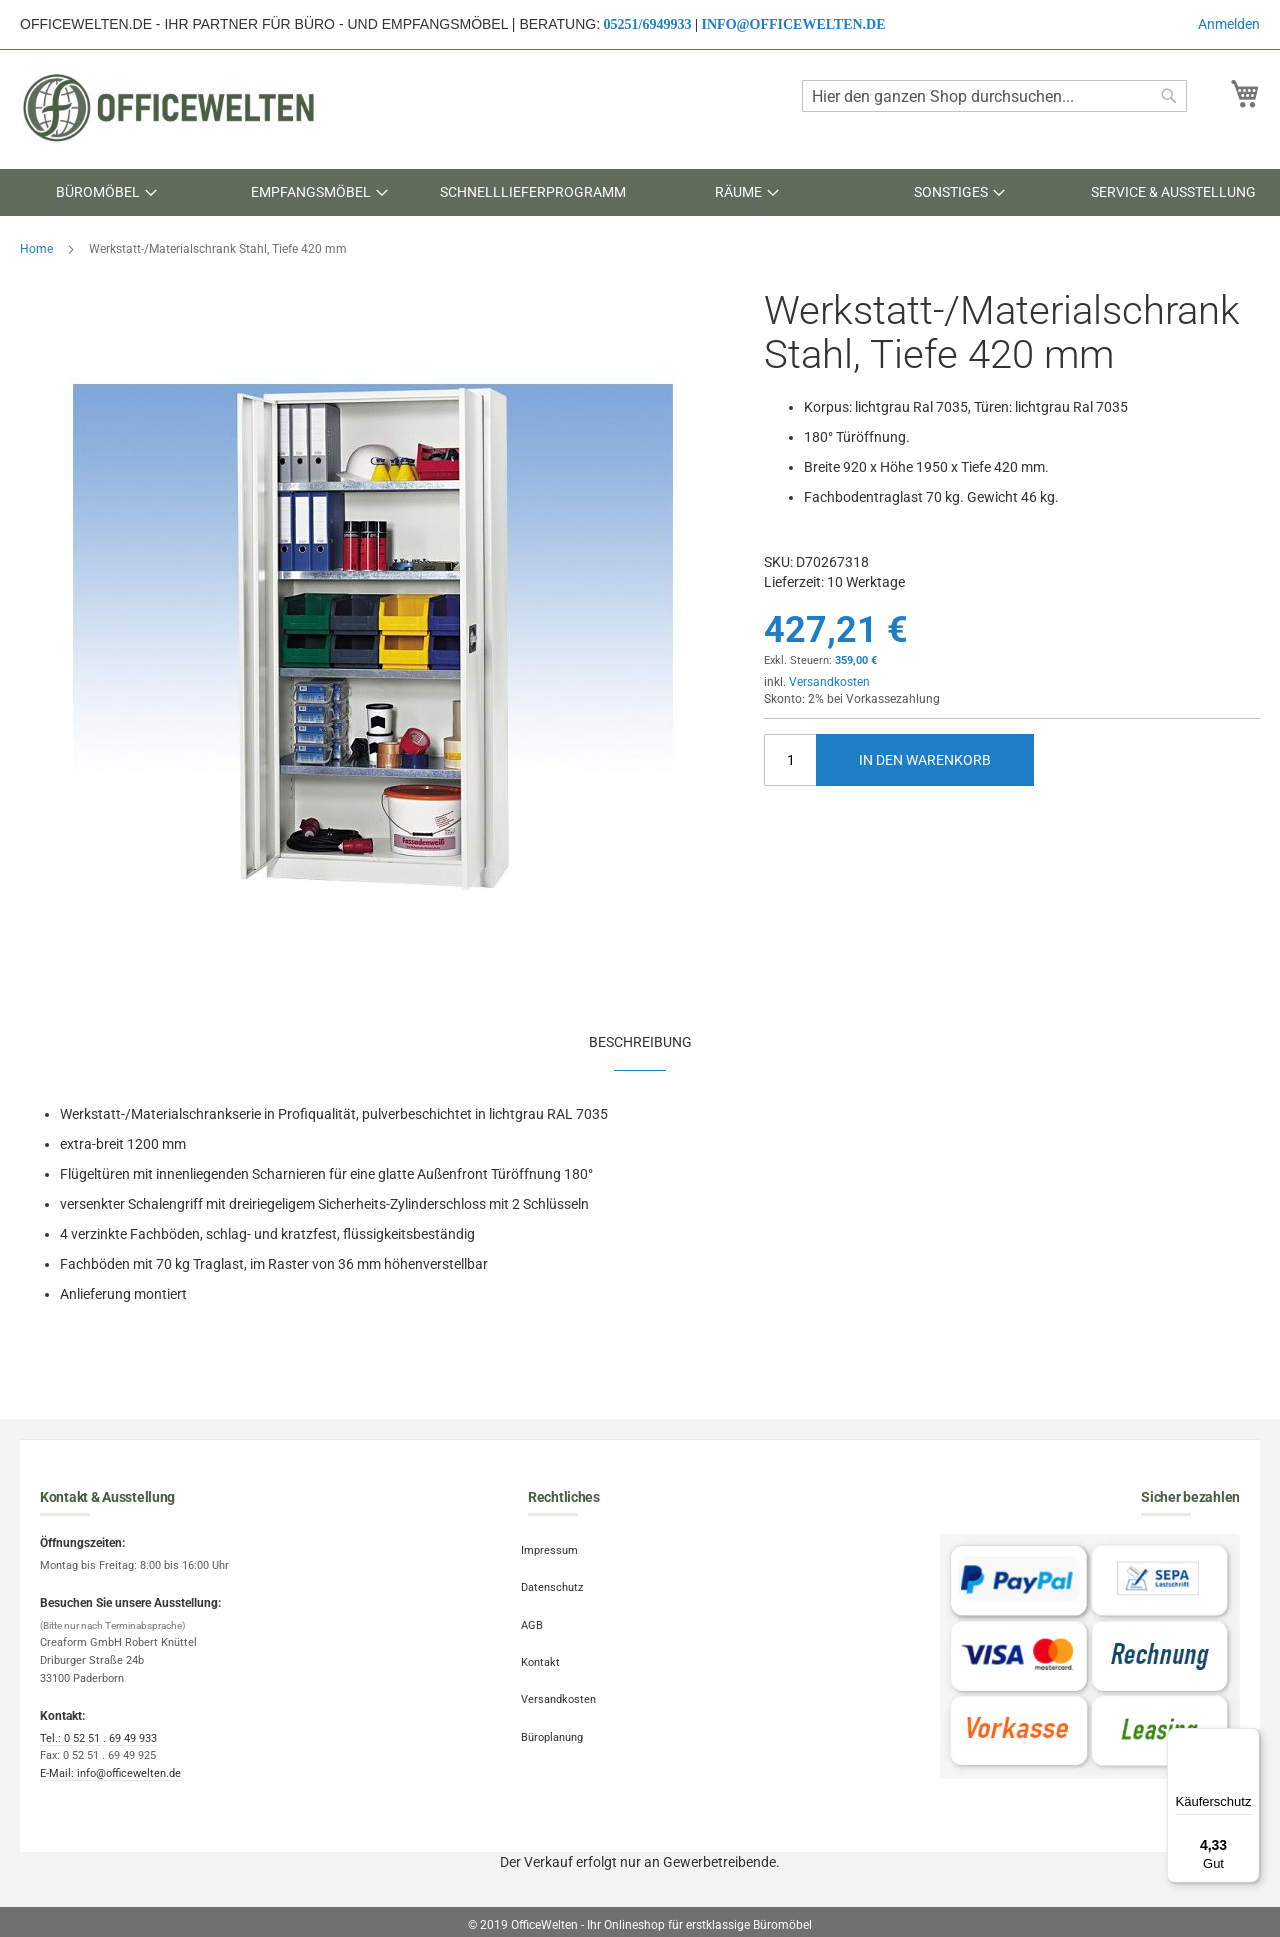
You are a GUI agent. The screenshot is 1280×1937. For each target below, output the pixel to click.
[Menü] (1248, 1740)
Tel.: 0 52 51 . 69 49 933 (98, 1738)
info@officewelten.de (794, 24)
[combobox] (994, 96)
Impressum (556, 1546)
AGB (539, 1608)
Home (36, 249)
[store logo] (170, 108)
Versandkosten (829, 682)
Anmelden (1229, 24)
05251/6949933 (648, 24)
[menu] (640, 192)
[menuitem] (106, 192)
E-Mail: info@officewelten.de (110, 1773)
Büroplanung (559, 1700)
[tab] (640, 1041)
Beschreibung (640, 1042)
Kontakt (547, 1639)
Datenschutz (559, 1577)
